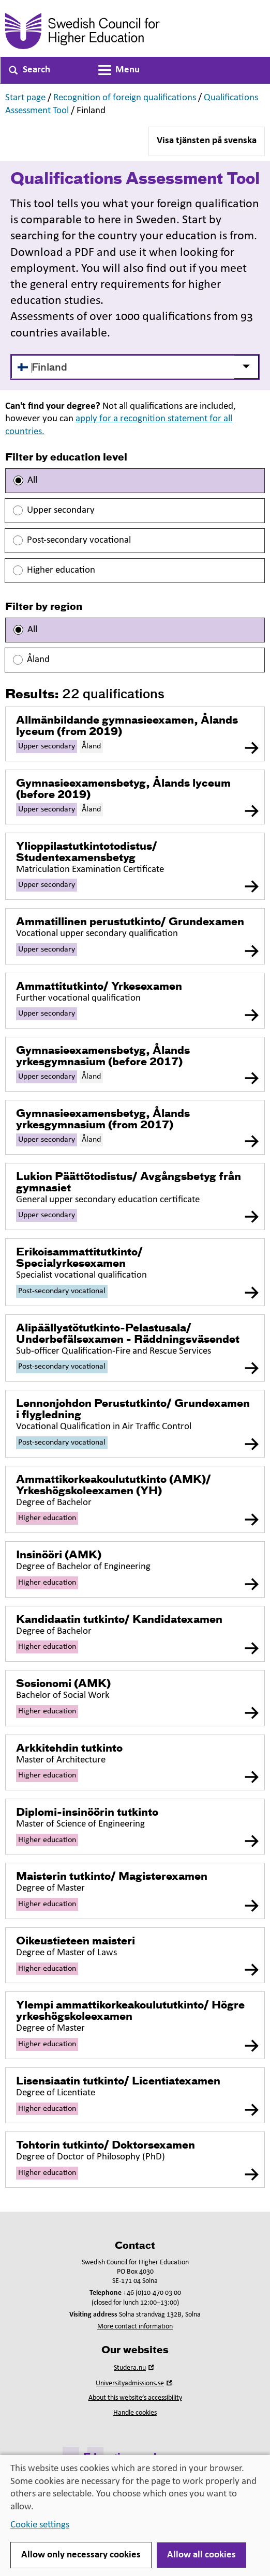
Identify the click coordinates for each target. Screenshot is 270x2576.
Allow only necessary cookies (81, 2555)
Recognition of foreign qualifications (124, 98)
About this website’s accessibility (135, 2398)
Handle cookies (135, 2413)
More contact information (135, 2326)
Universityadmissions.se (135, 2383)
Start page (25, 98)
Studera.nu (135, 2368)
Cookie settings (39, 2525)
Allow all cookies (201, 2555)
